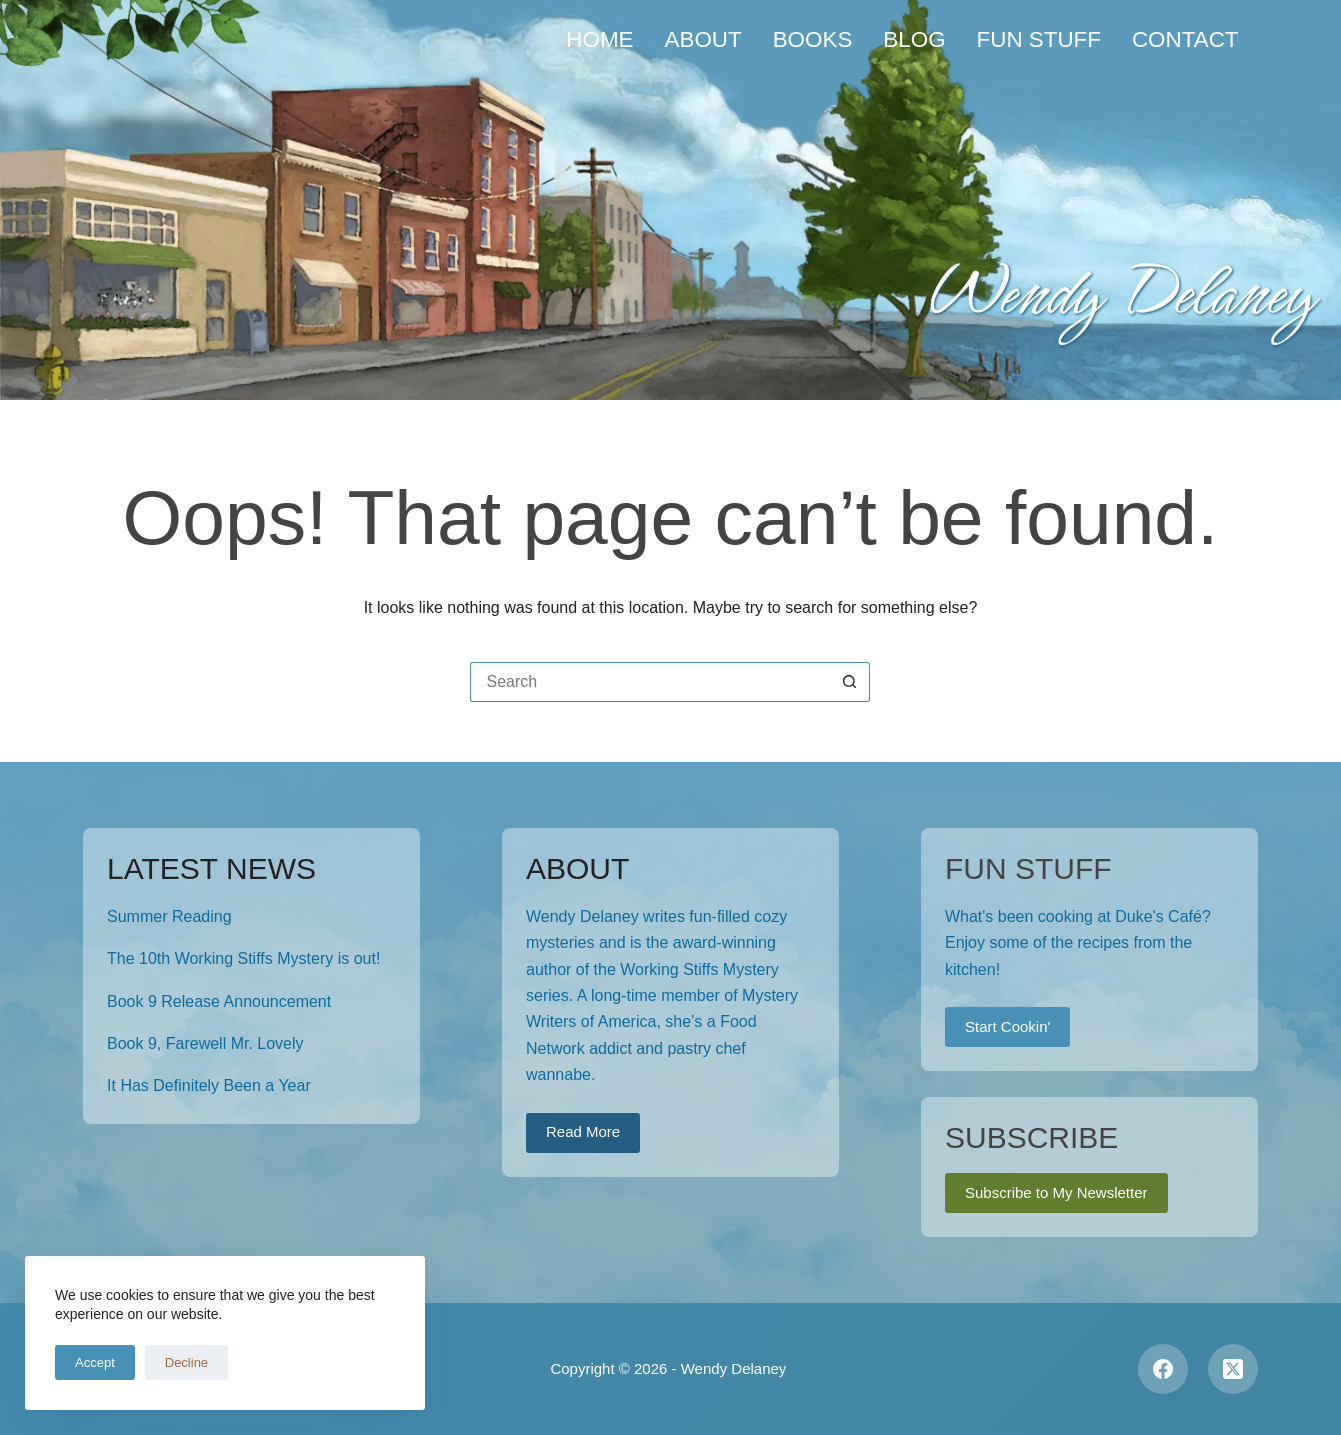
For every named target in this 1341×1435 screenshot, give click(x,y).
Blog (914, 39)
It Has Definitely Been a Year (209, 1085)
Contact (1185, 39)
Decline (186, 1362)
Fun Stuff (1039, 39)
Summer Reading (169, 916)
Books (813, 39)
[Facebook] (1163, 1369)
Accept (95, 1362)
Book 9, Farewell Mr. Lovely (205, 1043)
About (703, 39)
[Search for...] (650, 682)
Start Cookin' (1007, 1026)
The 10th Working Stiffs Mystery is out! (243, 958)
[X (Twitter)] (1233, 1369)
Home (599, 39)
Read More (583, 1131)
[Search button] (850, 682)
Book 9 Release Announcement (219, 1001)
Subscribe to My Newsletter (1056, 1192)
